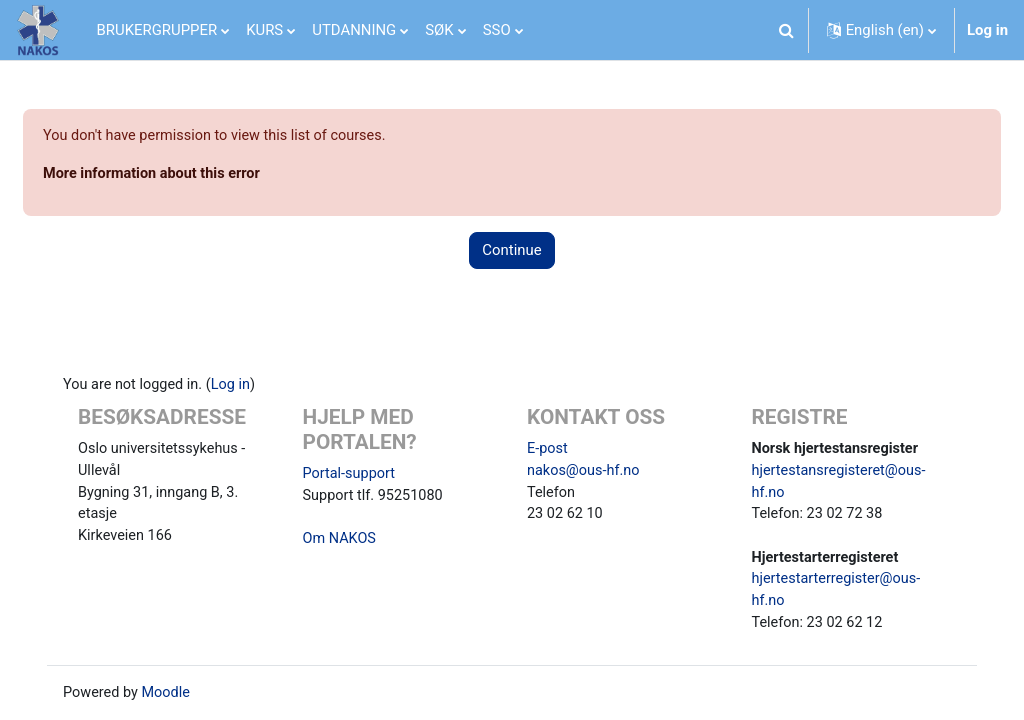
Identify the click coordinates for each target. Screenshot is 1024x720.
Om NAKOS (349, 543)
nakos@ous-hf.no (585, 473)
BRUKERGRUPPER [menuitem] (157, 30)
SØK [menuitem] (439, 30)
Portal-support (358, 475)
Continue (511, 252)
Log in (987, 30)
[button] (787, 30)
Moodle (185, 701)
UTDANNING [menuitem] (354, 30)
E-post (548, 450)
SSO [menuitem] (497, 30)
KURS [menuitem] (264, 30)
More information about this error (203, 174)
